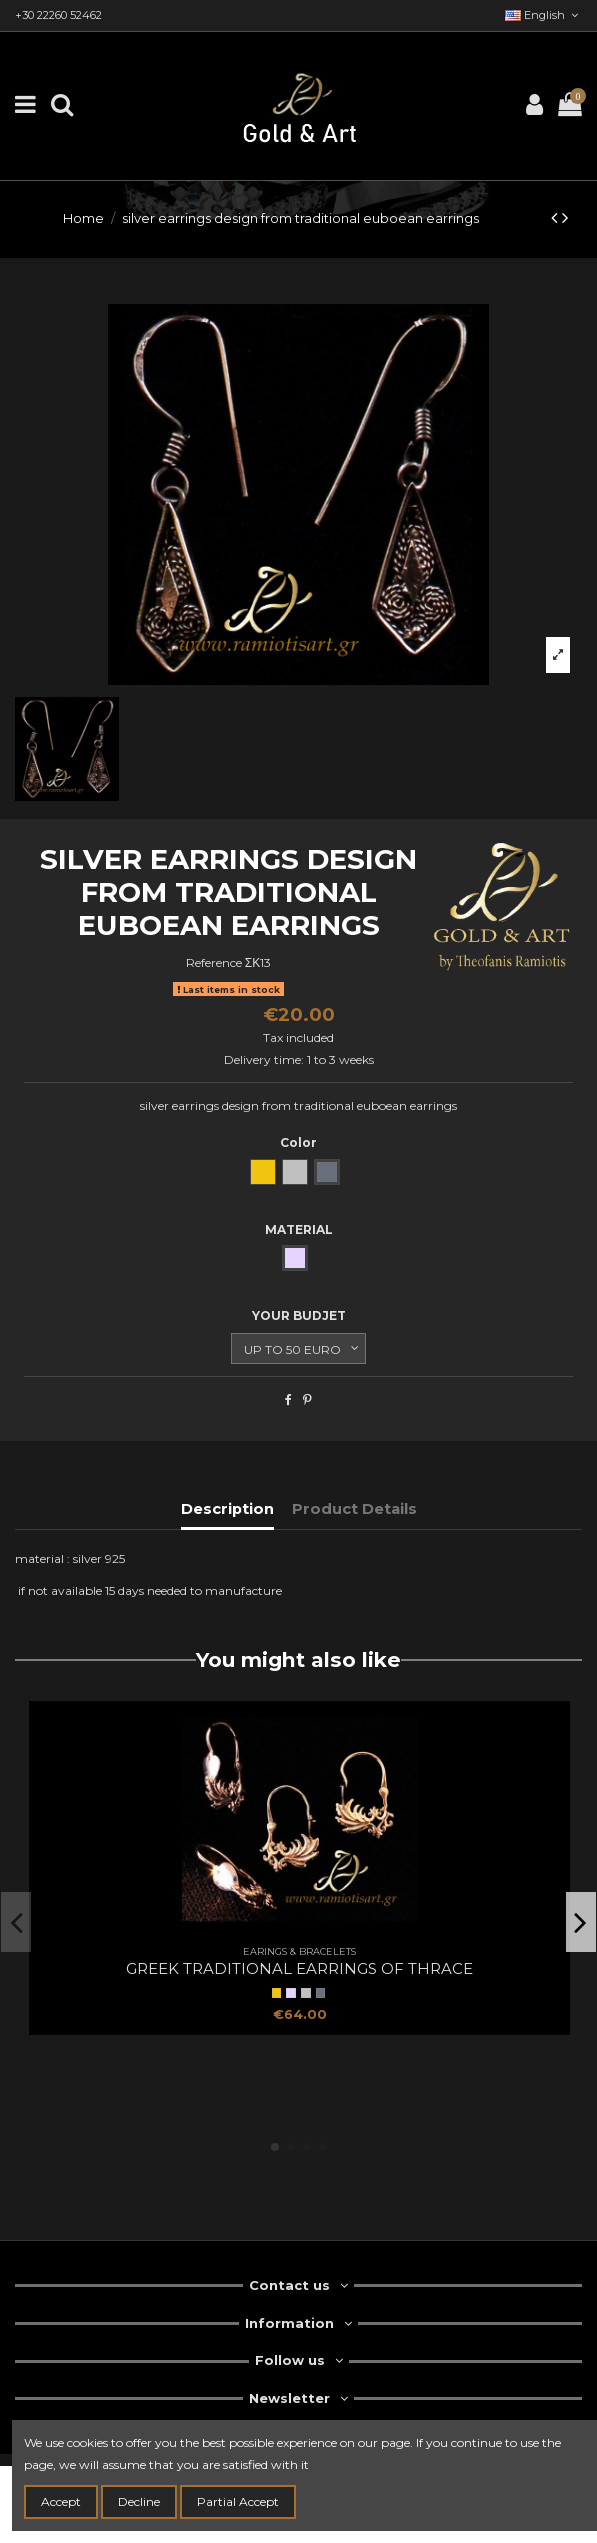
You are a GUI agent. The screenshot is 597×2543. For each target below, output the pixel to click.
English (543, 15)
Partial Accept (238, 2501)
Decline (139, 2501)
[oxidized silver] (321, 1993)
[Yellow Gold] (277, 1993)
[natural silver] (306, 1993)
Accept (61, 2501)
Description (227, 1509)
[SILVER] (291, 1993)
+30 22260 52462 (58, 15)
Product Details (354, 1509)
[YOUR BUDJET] (298, 1349)
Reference (214, 962)
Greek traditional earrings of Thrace (299, 1968)
